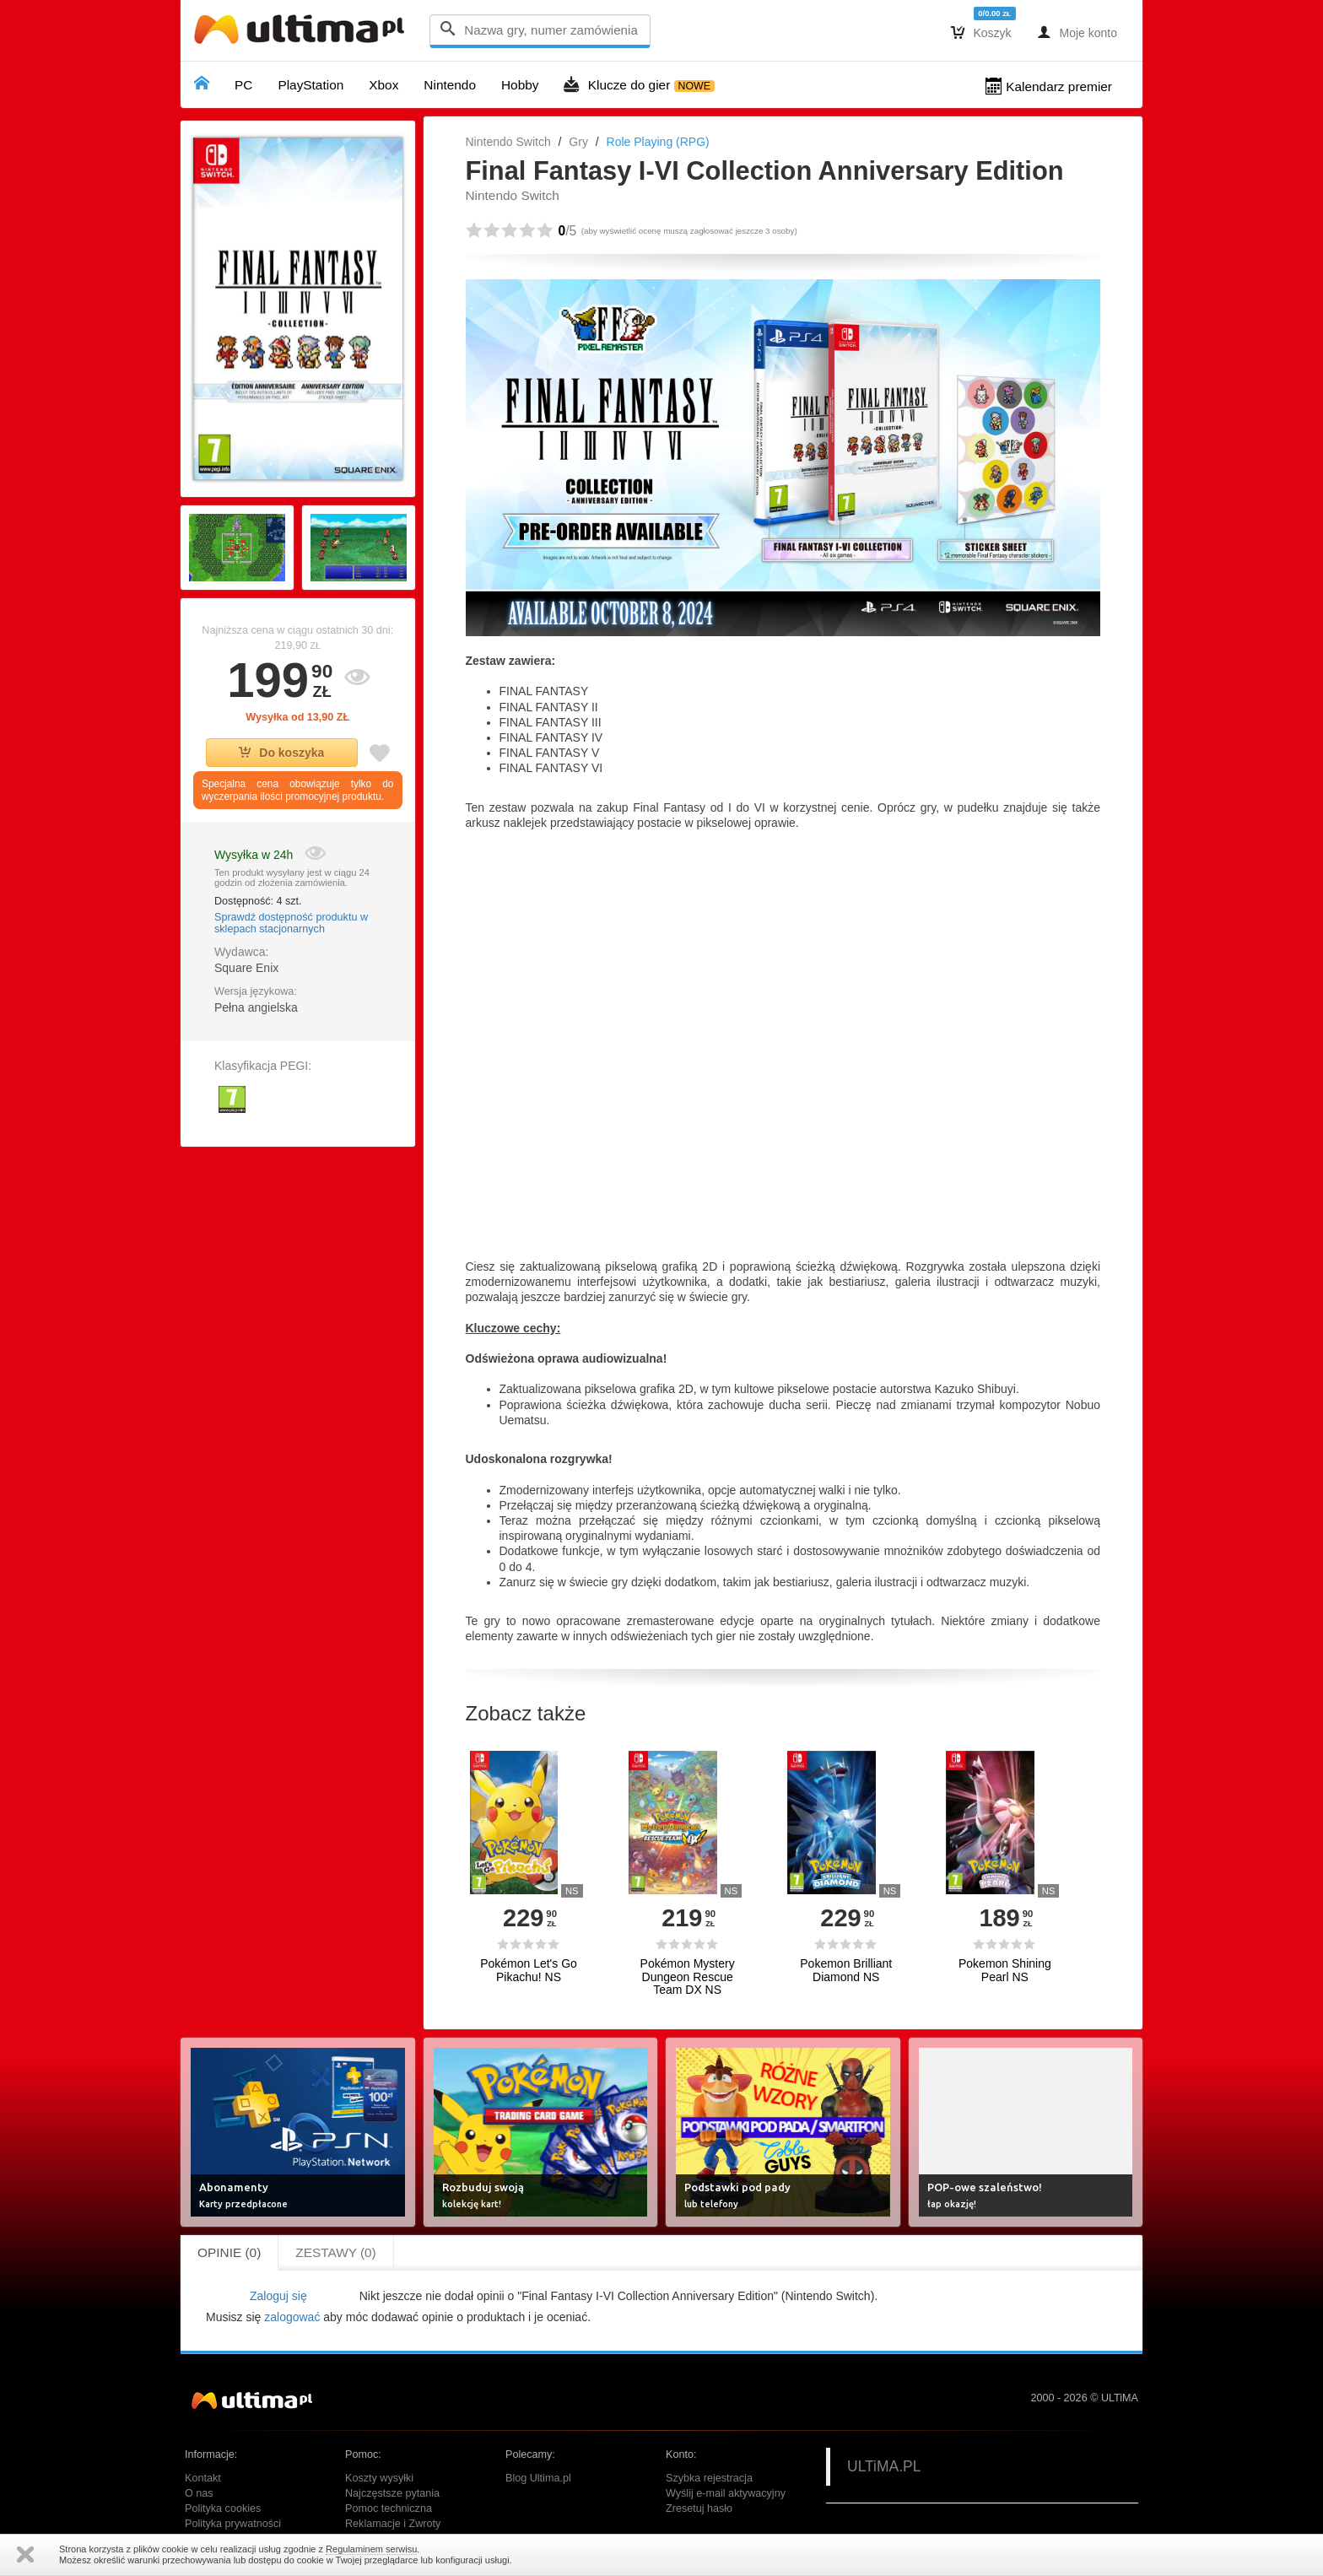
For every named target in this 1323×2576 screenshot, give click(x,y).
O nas (199, 2493)
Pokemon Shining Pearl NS (1004, 1970)
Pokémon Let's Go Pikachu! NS (528, 1970)
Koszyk (981, 32)
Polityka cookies (223, 2508)
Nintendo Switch (508, 142)
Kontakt (203, 2478)
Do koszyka (281, 752)
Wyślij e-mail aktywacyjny (726, 2493)
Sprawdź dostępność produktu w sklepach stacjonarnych (291, 923)
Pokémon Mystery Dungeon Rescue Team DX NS (687, 1977)
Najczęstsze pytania (392, 2493)
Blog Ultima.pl (538, 2478)
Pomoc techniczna (388, 2508)
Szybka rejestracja (709, 2478)
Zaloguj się (278, 2296)
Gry (578, 142)
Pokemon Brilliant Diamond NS (846, 1970)
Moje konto (1077, 32)
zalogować (292, 2317)
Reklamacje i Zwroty (392, 2524)
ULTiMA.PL (884, 2466)
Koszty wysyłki (379, 2478)
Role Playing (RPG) (658, 142)
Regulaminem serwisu (371, 2549)
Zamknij (25, 2554)
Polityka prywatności (233, 2524)
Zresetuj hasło (699, 2508)
